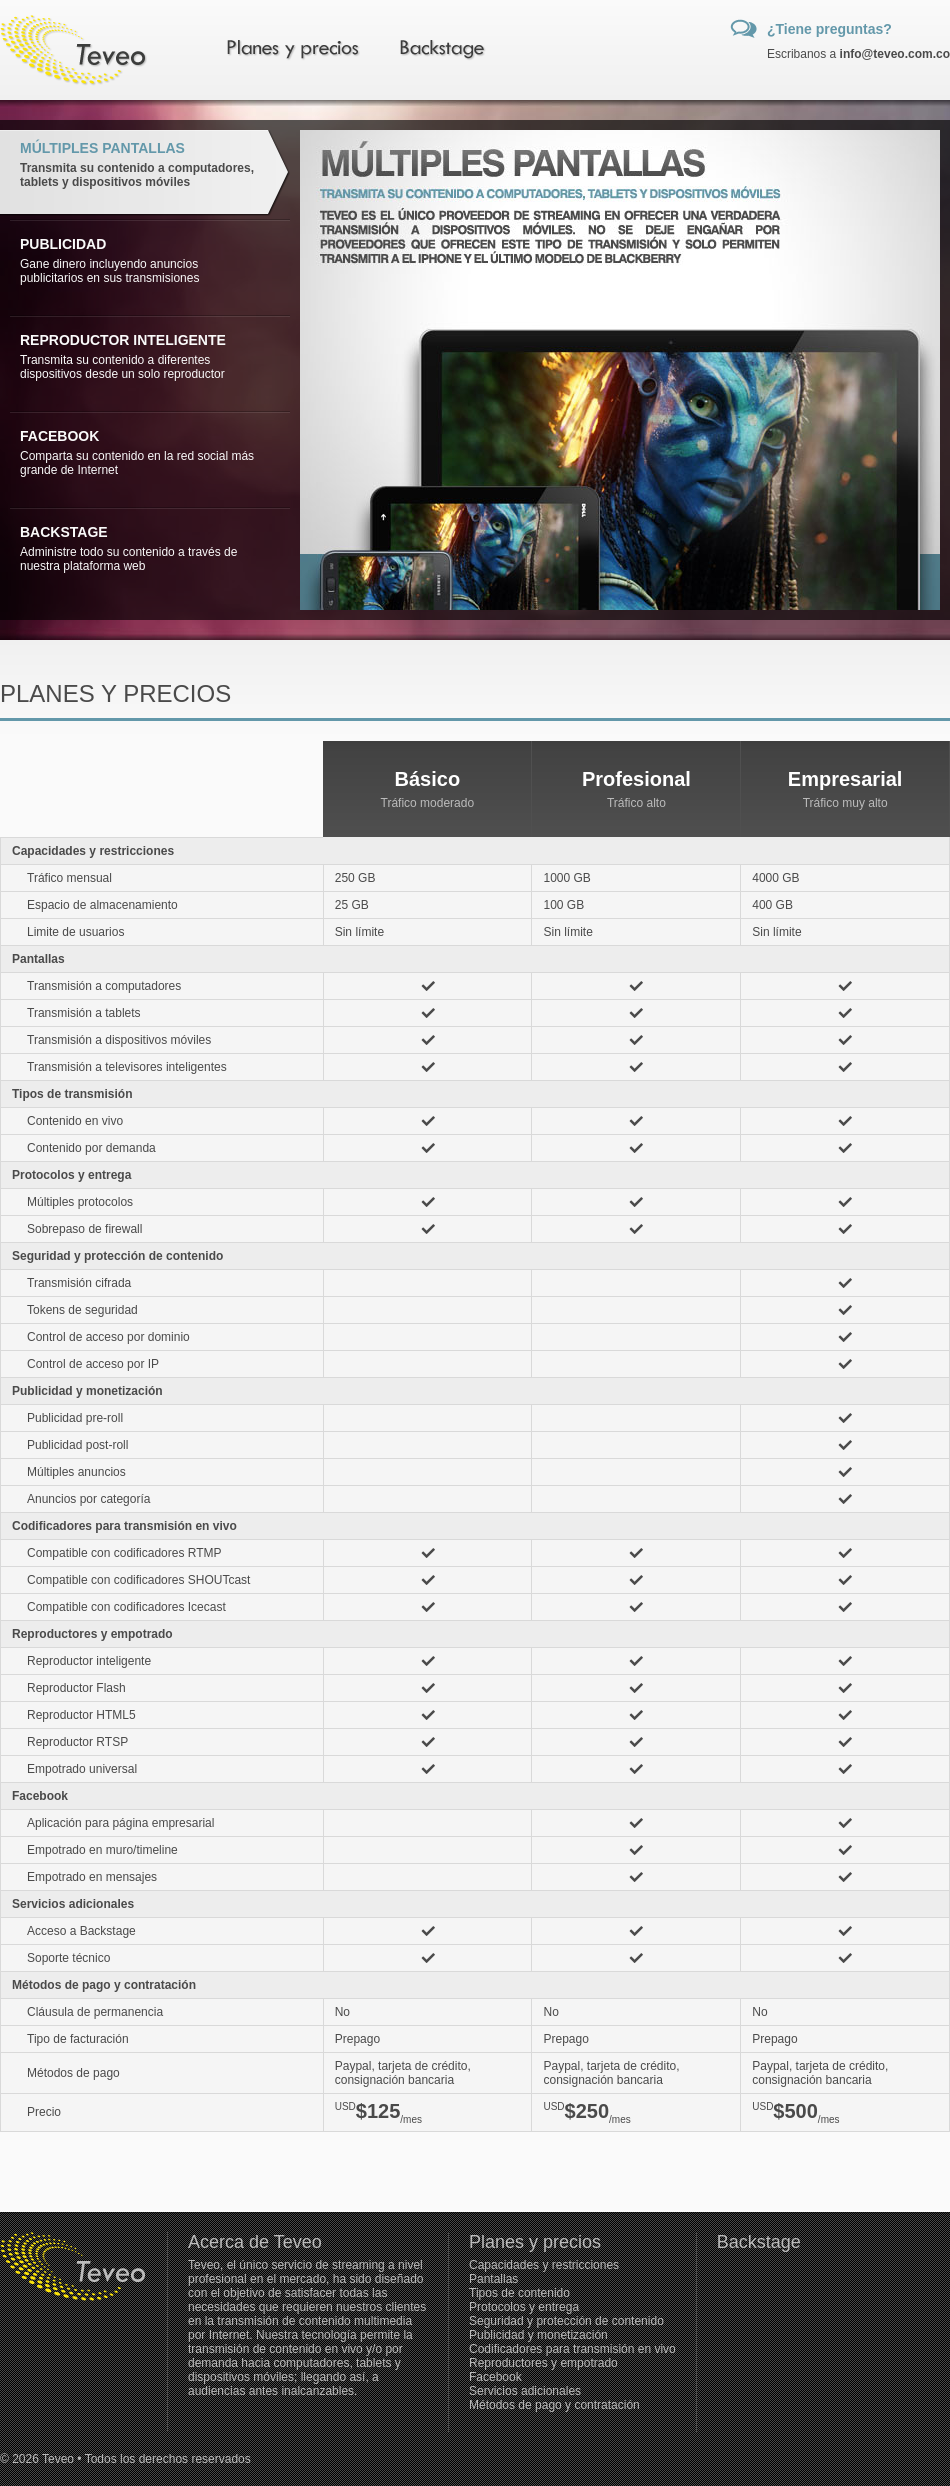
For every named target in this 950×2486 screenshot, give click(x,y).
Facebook (495, 2377)
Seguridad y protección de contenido (566, 2321)
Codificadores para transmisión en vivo (572, 2349)
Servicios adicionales (525, 2391)
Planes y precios (535, 2242)
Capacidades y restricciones (544, 2265)
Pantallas (493, 2279)
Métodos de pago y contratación (554, 2405)
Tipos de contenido (519, 2293)
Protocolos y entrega (524, 2307)
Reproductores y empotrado (543, 2363)
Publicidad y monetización (538, 2335)
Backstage (759, 2242)
